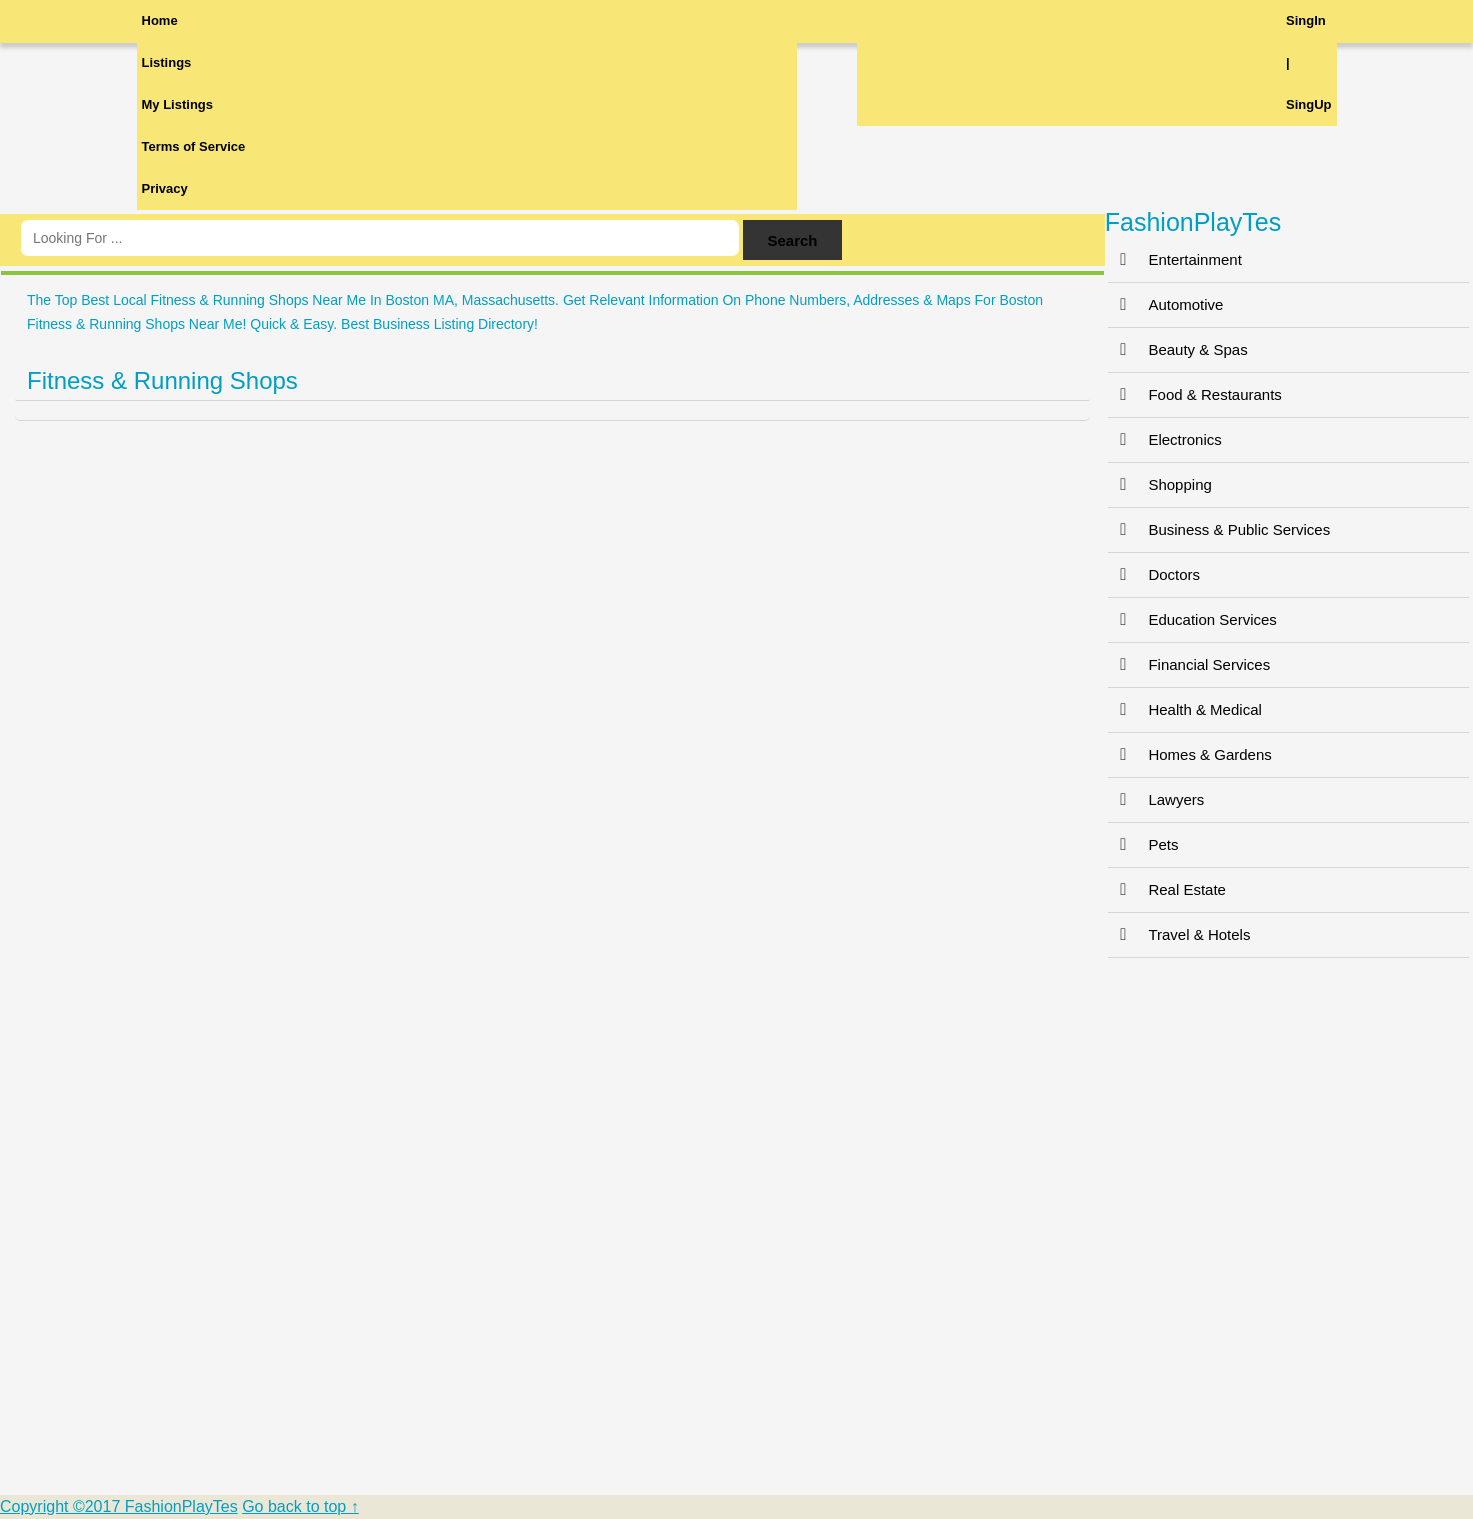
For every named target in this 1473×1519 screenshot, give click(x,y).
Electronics (1164, 439)
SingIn (1306, 20)
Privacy (165, 188)
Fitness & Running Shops (162, 380)
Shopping (1159, 484)
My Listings (178, 104)
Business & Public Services (1219, 529)
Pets (1143, 844)
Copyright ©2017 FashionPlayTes (119, 1506)
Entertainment (1174, 259)
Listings (167, 62)
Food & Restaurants (1194, 394)
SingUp (1309, 104)
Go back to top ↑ (300, 1506)
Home (160, 20)
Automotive (1165, 304)
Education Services (1192, 619)
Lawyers (1156, 799)
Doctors (1154, 574)
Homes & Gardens (1189, 754)
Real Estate (1167, 889)
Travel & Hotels (1179, 934)
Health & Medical (1184, 709)
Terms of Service (194, 146)
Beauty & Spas (1177, 349)
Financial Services (1189, 664)
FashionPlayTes (1193, 222)
